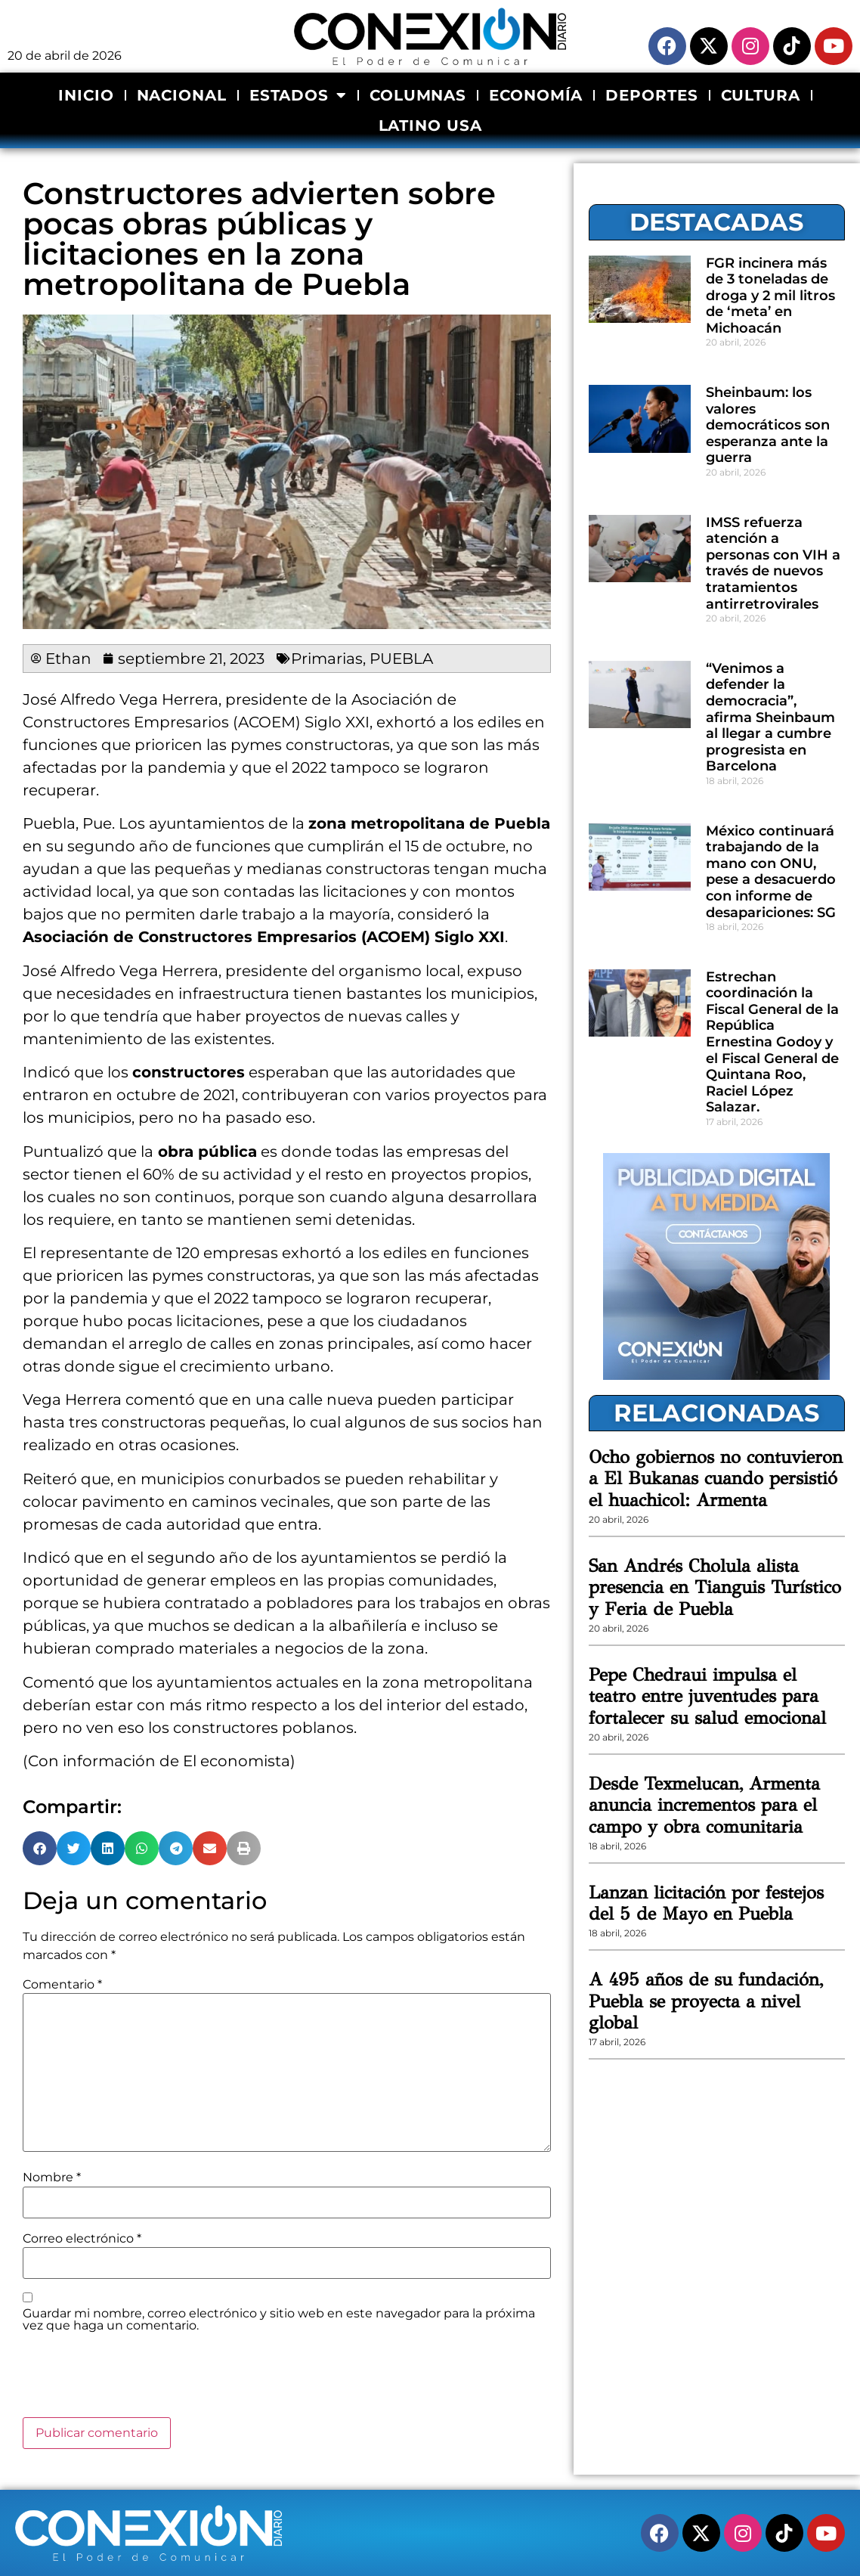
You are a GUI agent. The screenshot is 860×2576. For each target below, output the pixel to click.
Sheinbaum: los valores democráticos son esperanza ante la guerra (768, 425)
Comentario (62, 1985)
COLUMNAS (418, 95)
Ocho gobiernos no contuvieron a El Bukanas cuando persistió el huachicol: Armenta (716, 1479)
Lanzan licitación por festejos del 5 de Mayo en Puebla (706, 1903)
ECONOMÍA (536, 95)
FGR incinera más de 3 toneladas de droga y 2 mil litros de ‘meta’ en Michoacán (770, 295)
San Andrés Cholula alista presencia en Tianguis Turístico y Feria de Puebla (715, 1588)
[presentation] (137, 2380)
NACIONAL (182, 95)
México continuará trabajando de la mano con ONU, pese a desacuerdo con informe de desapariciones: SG (771, 872)
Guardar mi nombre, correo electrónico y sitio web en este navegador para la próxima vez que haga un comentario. (279, 2320)
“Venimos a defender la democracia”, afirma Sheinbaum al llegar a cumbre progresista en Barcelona (770, 717)
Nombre (52, 2177)
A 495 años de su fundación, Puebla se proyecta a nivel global (706, 2001)
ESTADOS (298, 95)
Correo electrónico (82, 2239)
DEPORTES (651, 95)
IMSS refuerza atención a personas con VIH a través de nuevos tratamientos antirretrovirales (773, 563)
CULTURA (760, 95)
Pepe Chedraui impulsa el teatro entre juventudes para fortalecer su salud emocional (707, 1696)
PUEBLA (401, 658)
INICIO (85, 95)
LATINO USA (430, 125)
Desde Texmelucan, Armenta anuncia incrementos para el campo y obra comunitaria (704, 1805)
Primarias (327, 658)
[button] (40, 1848)
